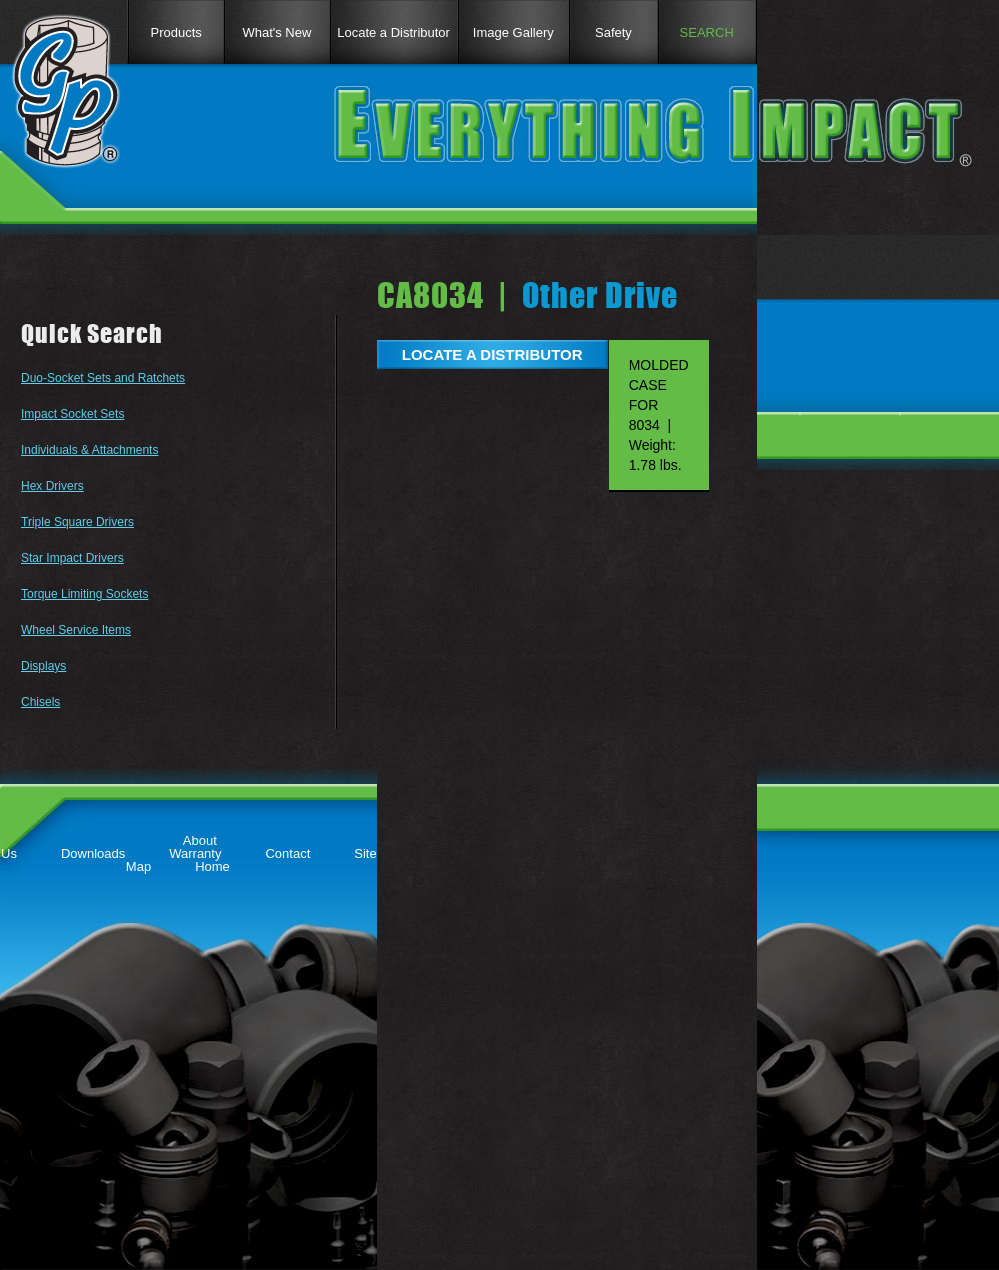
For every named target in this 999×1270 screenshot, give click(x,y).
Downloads (93, 853)
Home (212, 866)
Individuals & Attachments (89, 450)
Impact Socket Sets (72, 414)
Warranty (195, 853)
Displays (43, 666)
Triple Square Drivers (77, 522)
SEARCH (707, 32)
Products (175, 32)
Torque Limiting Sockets (84, 594)
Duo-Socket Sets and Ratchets (103, 378)
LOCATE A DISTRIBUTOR (492, 354)
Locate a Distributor (393, 32)
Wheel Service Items (76, 630)
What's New (276, 32)
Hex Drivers (52, 486)
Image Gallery (513, 32)
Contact (287, 853)
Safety (613, 32)
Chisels (40, 702)
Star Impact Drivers (72, 558)
